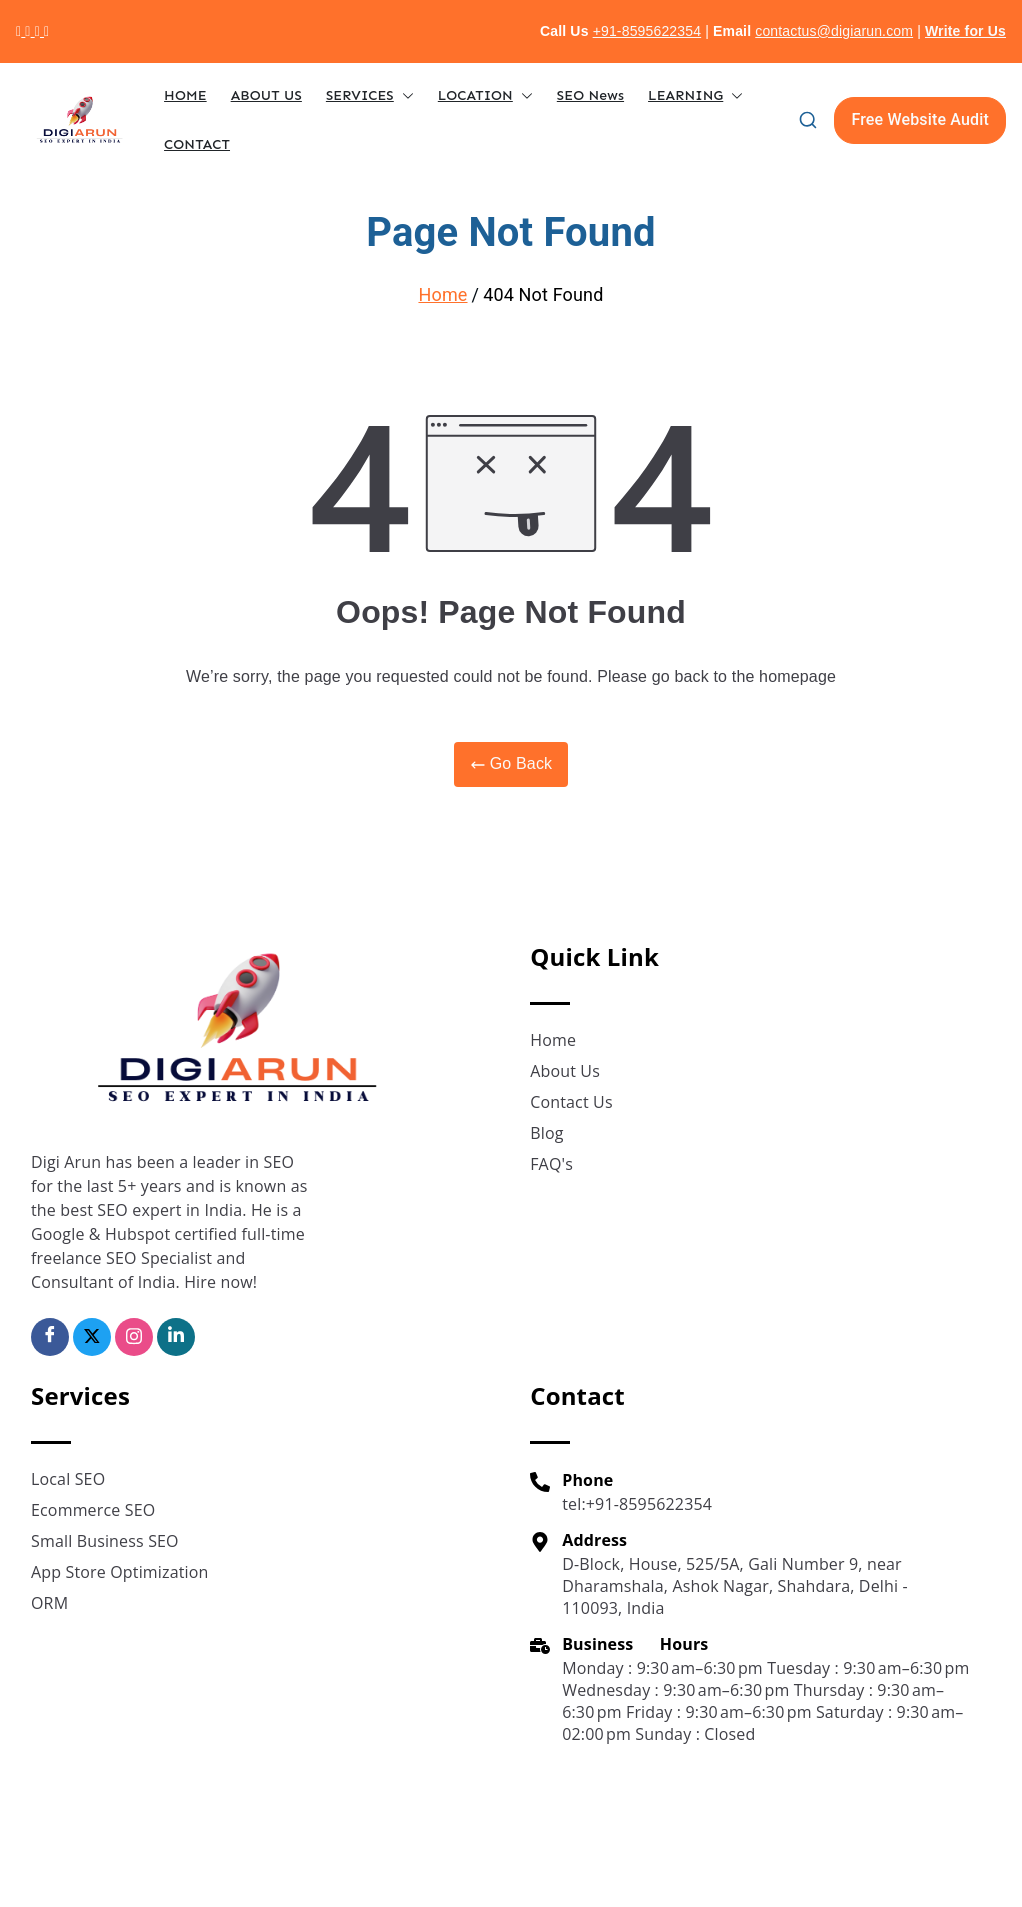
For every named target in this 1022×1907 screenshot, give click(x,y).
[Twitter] (92, 1337)
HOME (185, 95)
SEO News (590, 95)
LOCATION (485, 95)
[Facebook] (50, 1337)
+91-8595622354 (647, 31)
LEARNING (695, 95)
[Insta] (134, 1337)
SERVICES (370, 95)
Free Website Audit (920, 119)
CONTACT (197, 144)
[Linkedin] (176, 1337)
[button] (404, 95)
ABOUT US (266, 95)
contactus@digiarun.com (834, 31)
